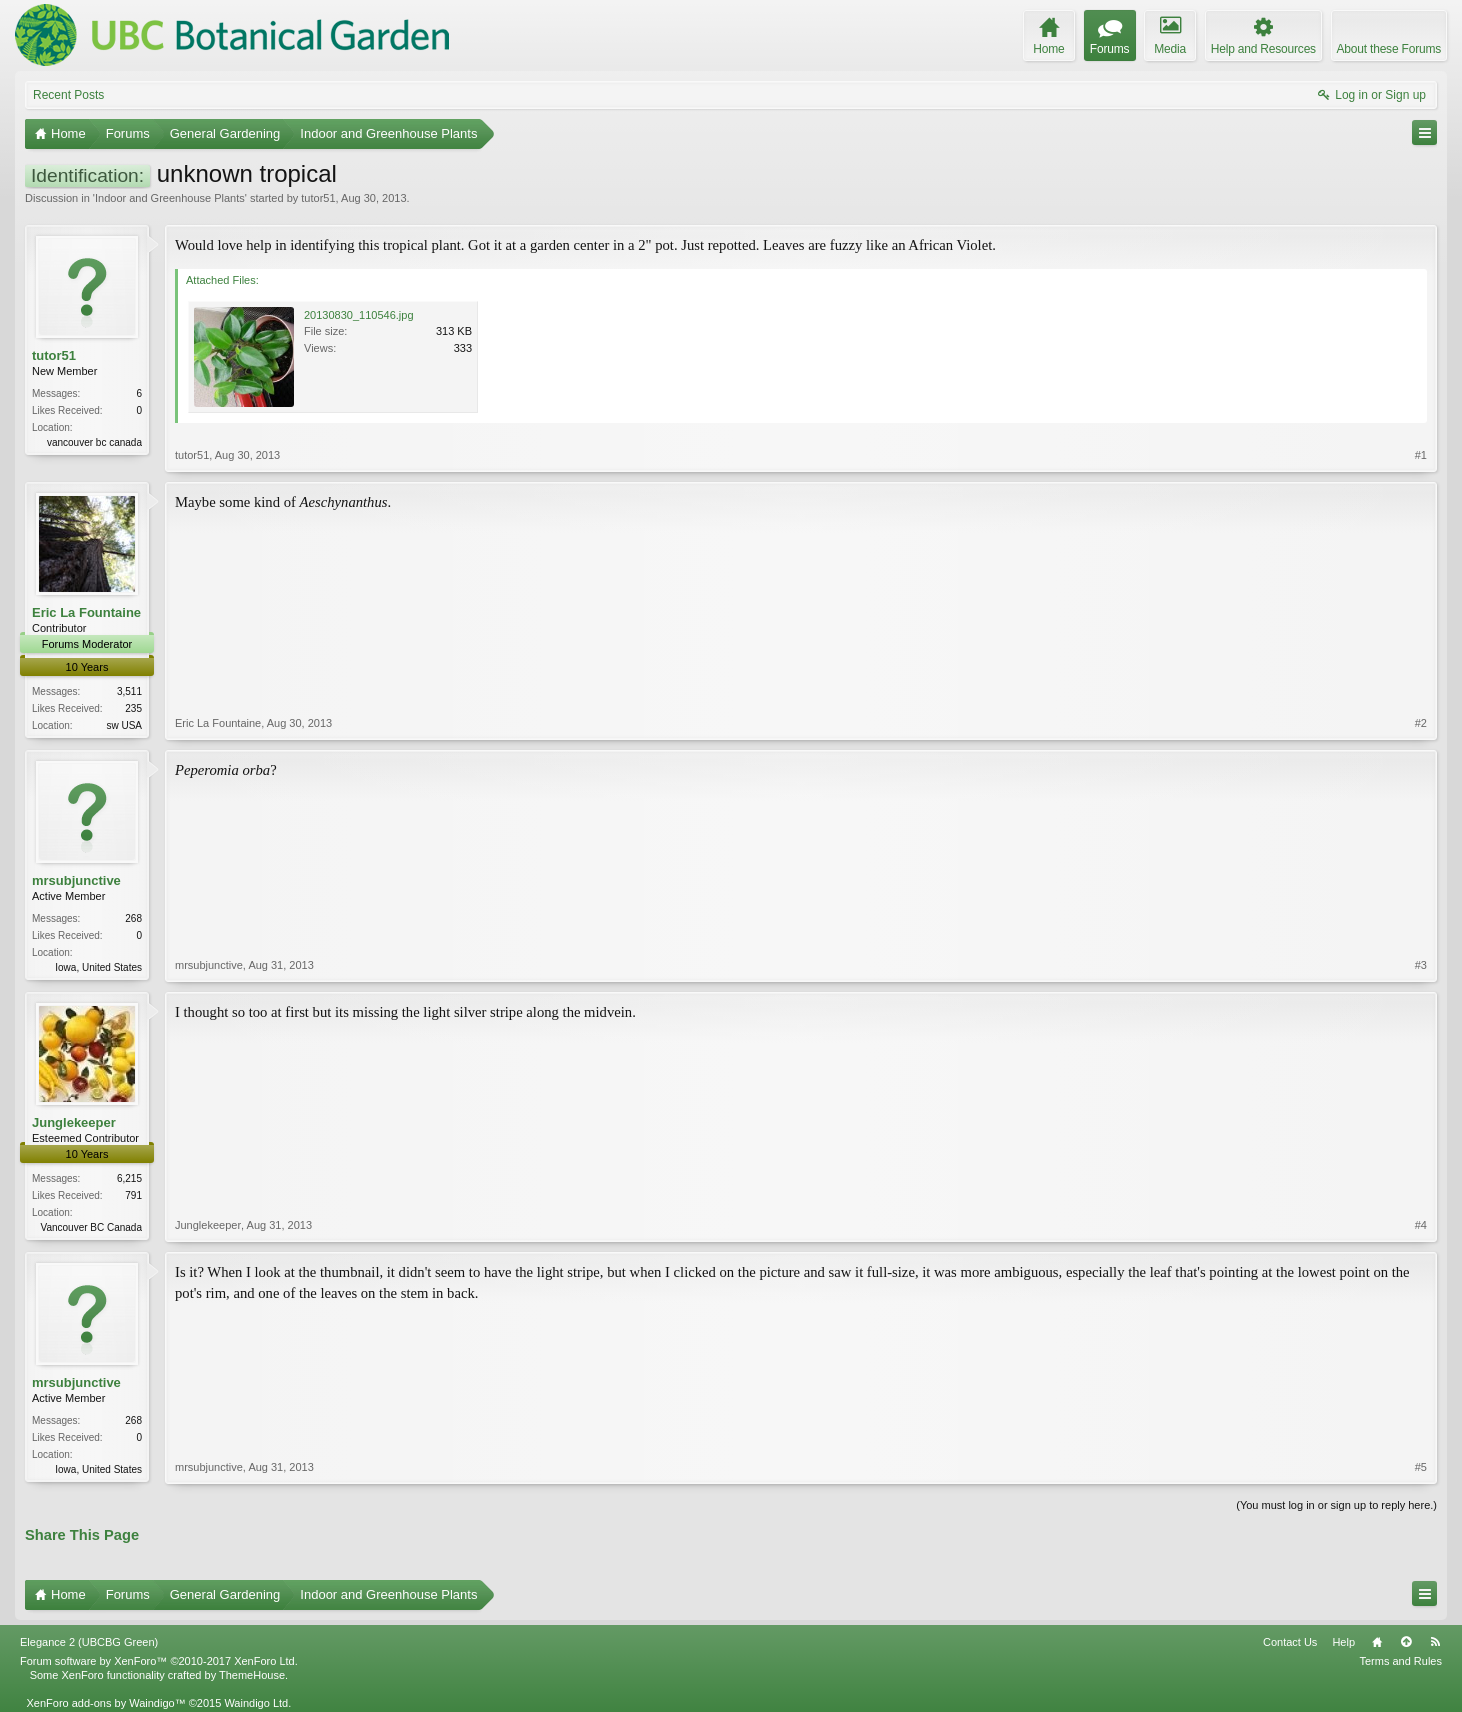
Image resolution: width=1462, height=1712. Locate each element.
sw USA (124, 725)
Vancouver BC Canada (91, 1227)
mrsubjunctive (76, 880)
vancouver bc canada (94, 442)
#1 (1421, 455)
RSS (1435, 1642)
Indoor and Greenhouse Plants (170, 198)
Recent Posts (68, 95)
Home (1377, 1642)
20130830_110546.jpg (359, 315)
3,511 (129, 691)
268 (133, 918)
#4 (1421, 1225)
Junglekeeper (74, 1122)
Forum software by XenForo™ (159, 1661)
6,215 (129, 1178)
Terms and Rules (1400, 1661)
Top (1406, 1642)
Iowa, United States (98, 967)
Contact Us (1290, 1642)
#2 (1421, 723)
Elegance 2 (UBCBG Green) (89, 1642)
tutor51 (318, 198)
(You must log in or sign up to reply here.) (1336, 1505)
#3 (1421, 965)
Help (1343, 1642)
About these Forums (1389, 49)
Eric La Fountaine (86, 612)
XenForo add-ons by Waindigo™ (105, 1703)
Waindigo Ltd (256, 1703)
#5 (1421, 1467)
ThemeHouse (252, 1675)
